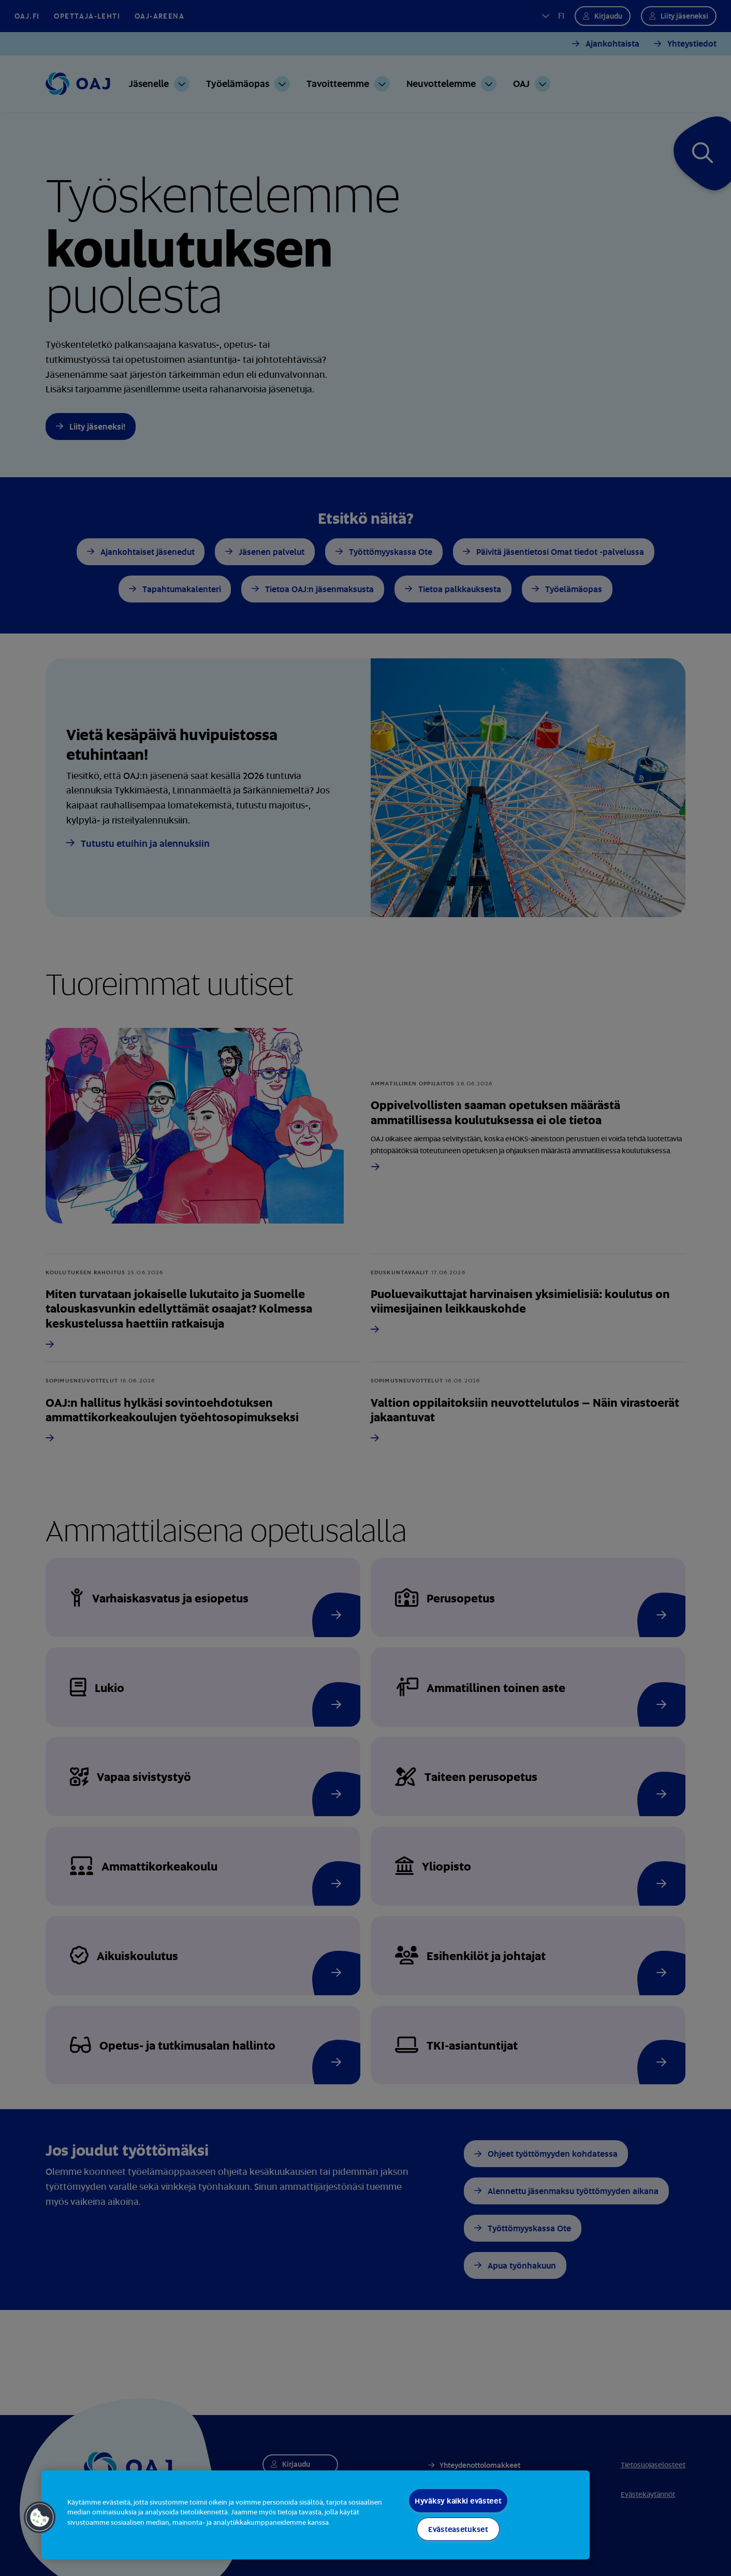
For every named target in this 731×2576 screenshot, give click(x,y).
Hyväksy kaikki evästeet (458, 2501)
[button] (39, 2517)
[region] (315, 2514)
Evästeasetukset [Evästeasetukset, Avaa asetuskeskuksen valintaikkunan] (458, 2529)
